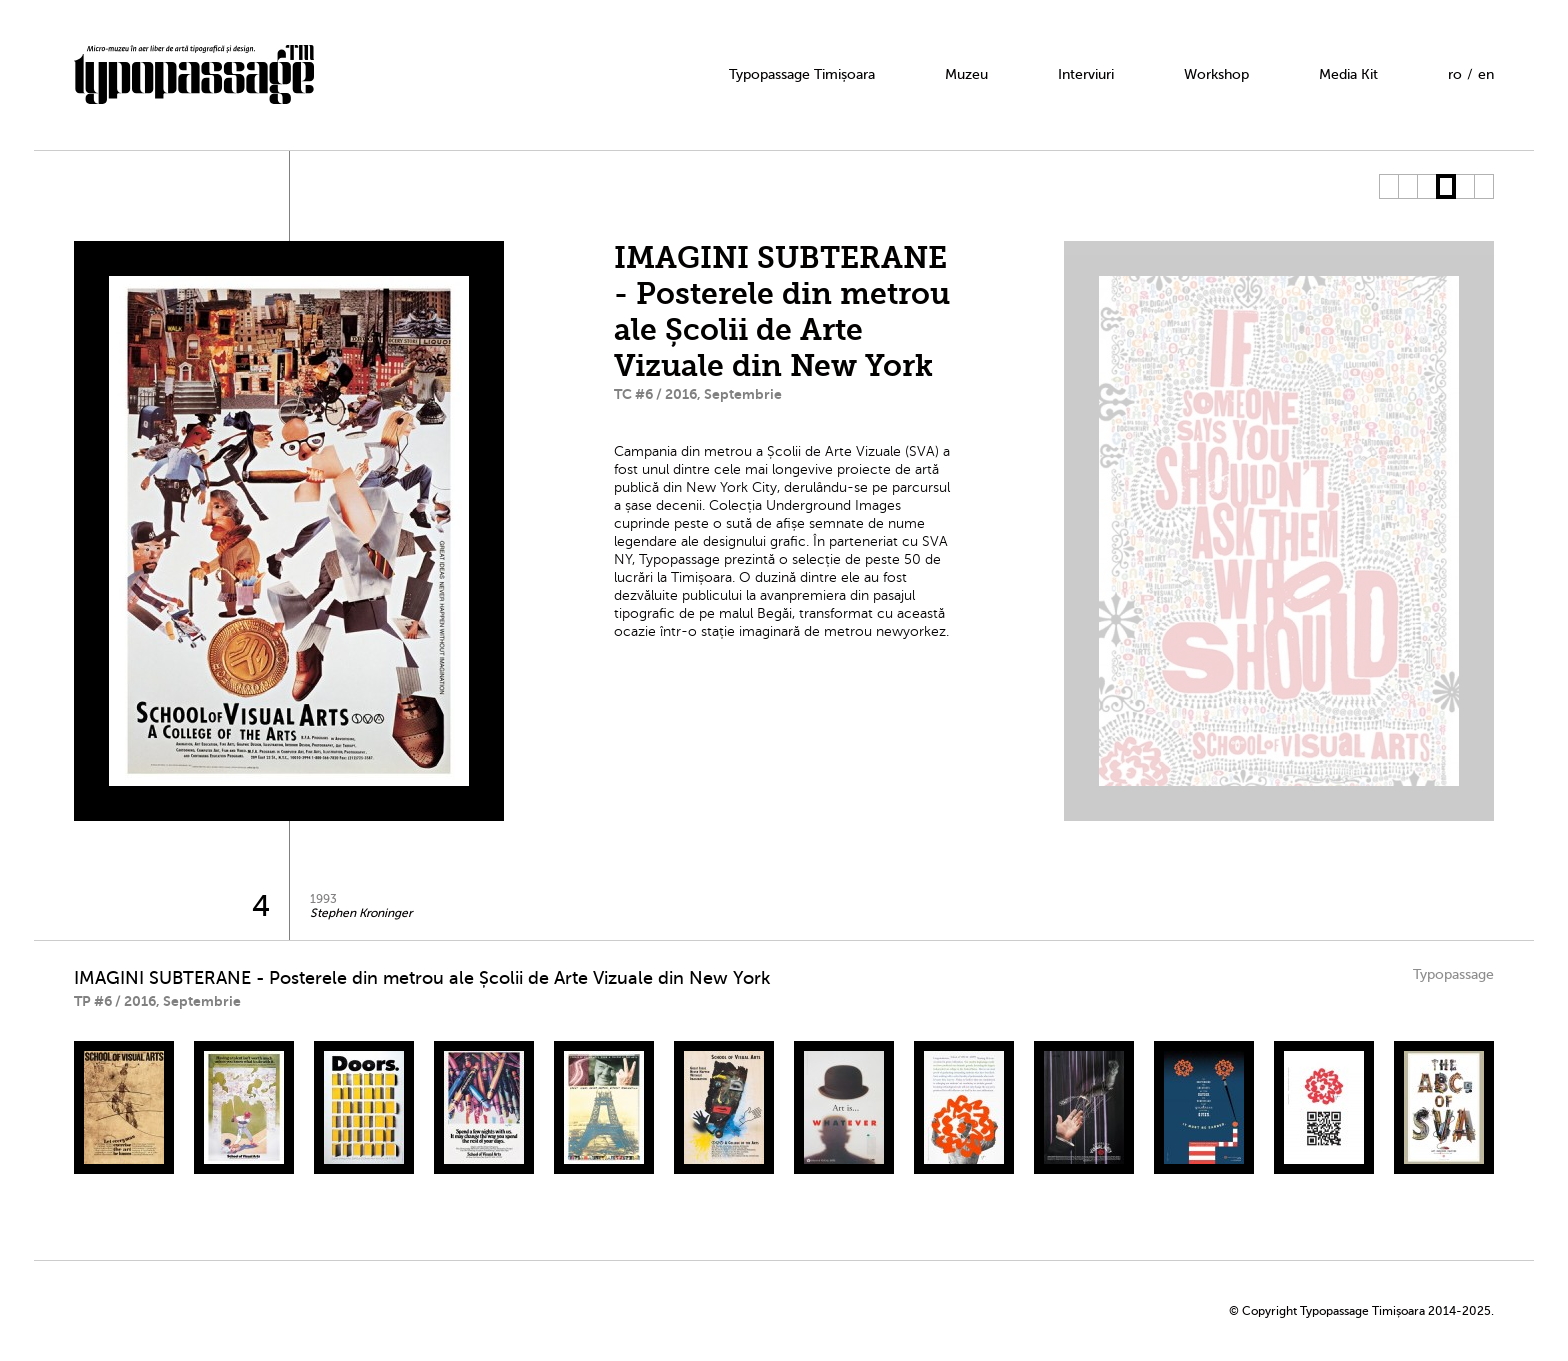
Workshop (1216, 74)
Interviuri (1086, 74)
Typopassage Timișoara (802, 74)
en (1486, 74)
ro (1455, 74)
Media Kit (1348, 74)
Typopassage (1453, 974)
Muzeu (966, 74)
